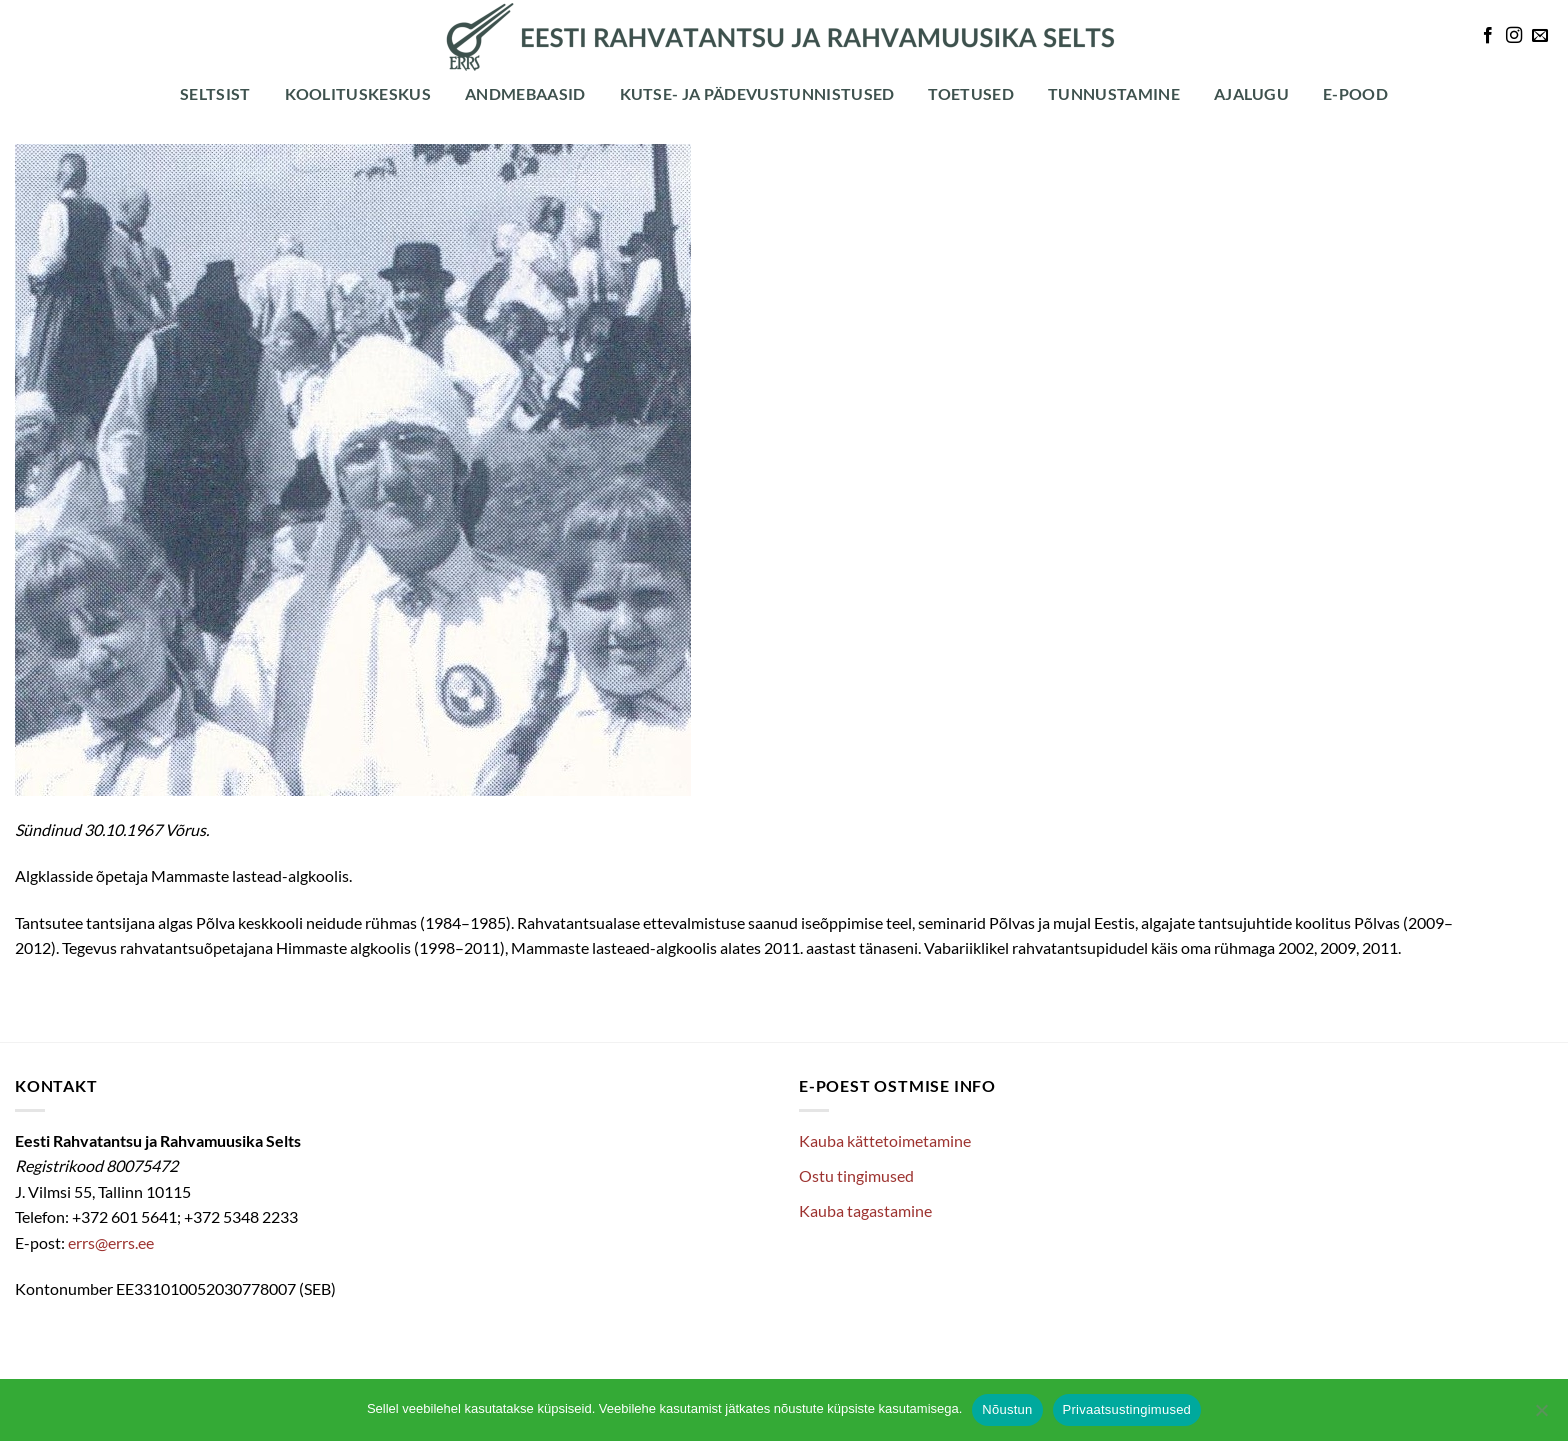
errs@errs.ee (111, 1242)
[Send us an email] (1540, 36)
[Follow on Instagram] (1514, 36)
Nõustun (1007, 1409)
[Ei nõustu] (1541, 1416)
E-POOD (1355, 93)
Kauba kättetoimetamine (885, 1140)
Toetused (971, 93)
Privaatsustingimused (1127, 1409)
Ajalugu (1251, 93)
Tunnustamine (1114, 93)
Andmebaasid (525, 93)
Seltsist (215, 93)
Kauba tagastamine (865, 1210)
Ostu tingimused (856, 1175)
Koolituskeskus (358, 93)
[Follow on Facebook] (1488, 36)
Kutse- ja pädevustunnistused (757, 93)
